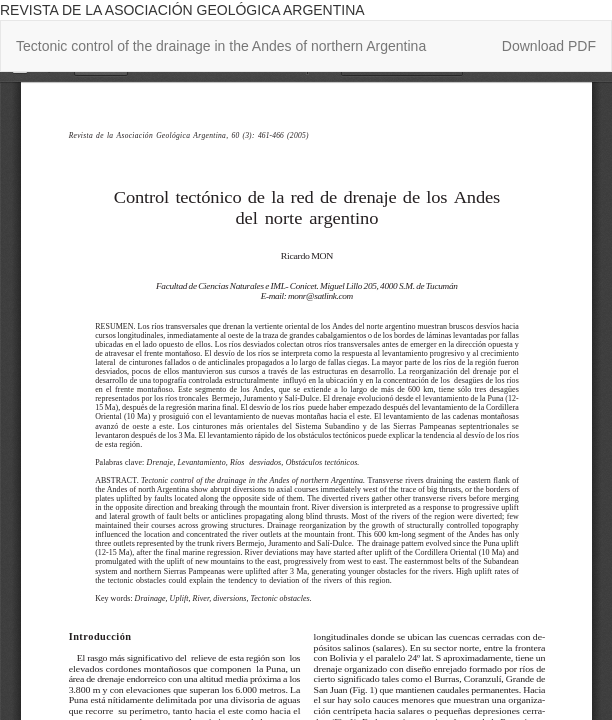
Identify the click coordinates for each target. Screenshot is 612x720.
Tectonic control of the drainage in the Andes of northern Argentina (221, 46)
